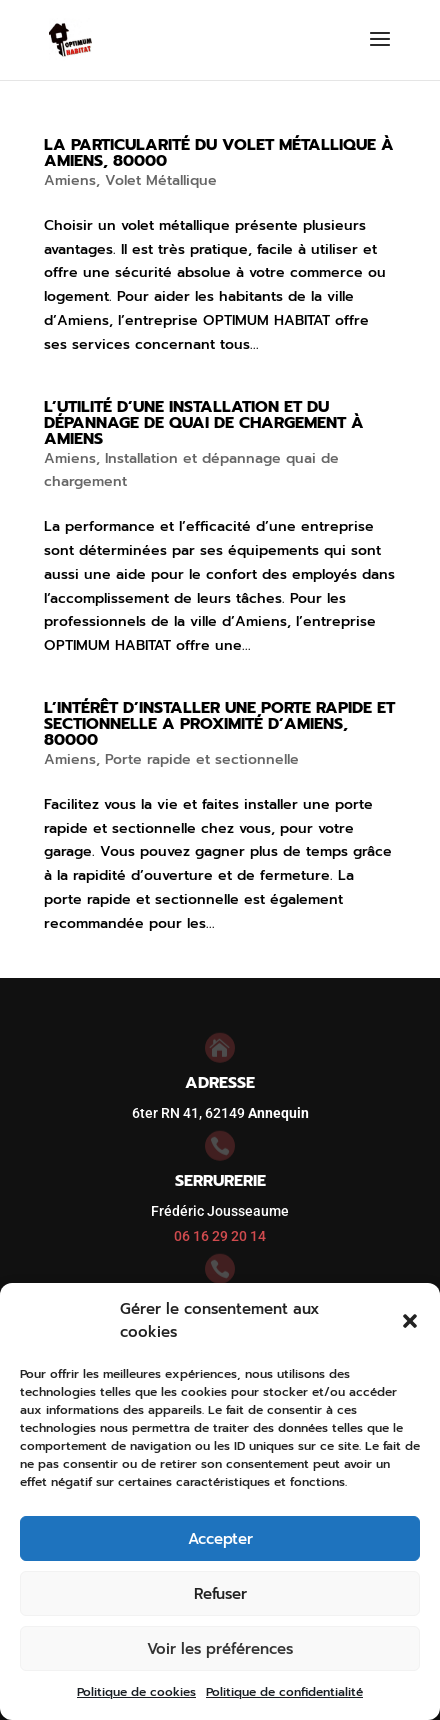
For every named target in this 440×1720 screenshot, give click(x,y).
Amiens (70, 180)
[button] (410, 1321)
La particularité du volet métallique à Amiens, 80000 (219, 153)
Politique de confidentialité (284, 1692)
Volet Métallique (161, 180)
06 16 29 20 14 (220, 1236)
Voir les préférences (220, 1649)
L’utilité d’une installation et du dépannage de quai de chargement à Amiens (204, 423)
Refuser (220, 1594)
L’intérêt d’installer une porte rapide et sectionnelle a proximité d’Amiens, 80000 (219, 724)
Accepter (220, 1539)
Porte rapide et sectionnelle (202, 759)
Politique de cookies (136, 1692)
